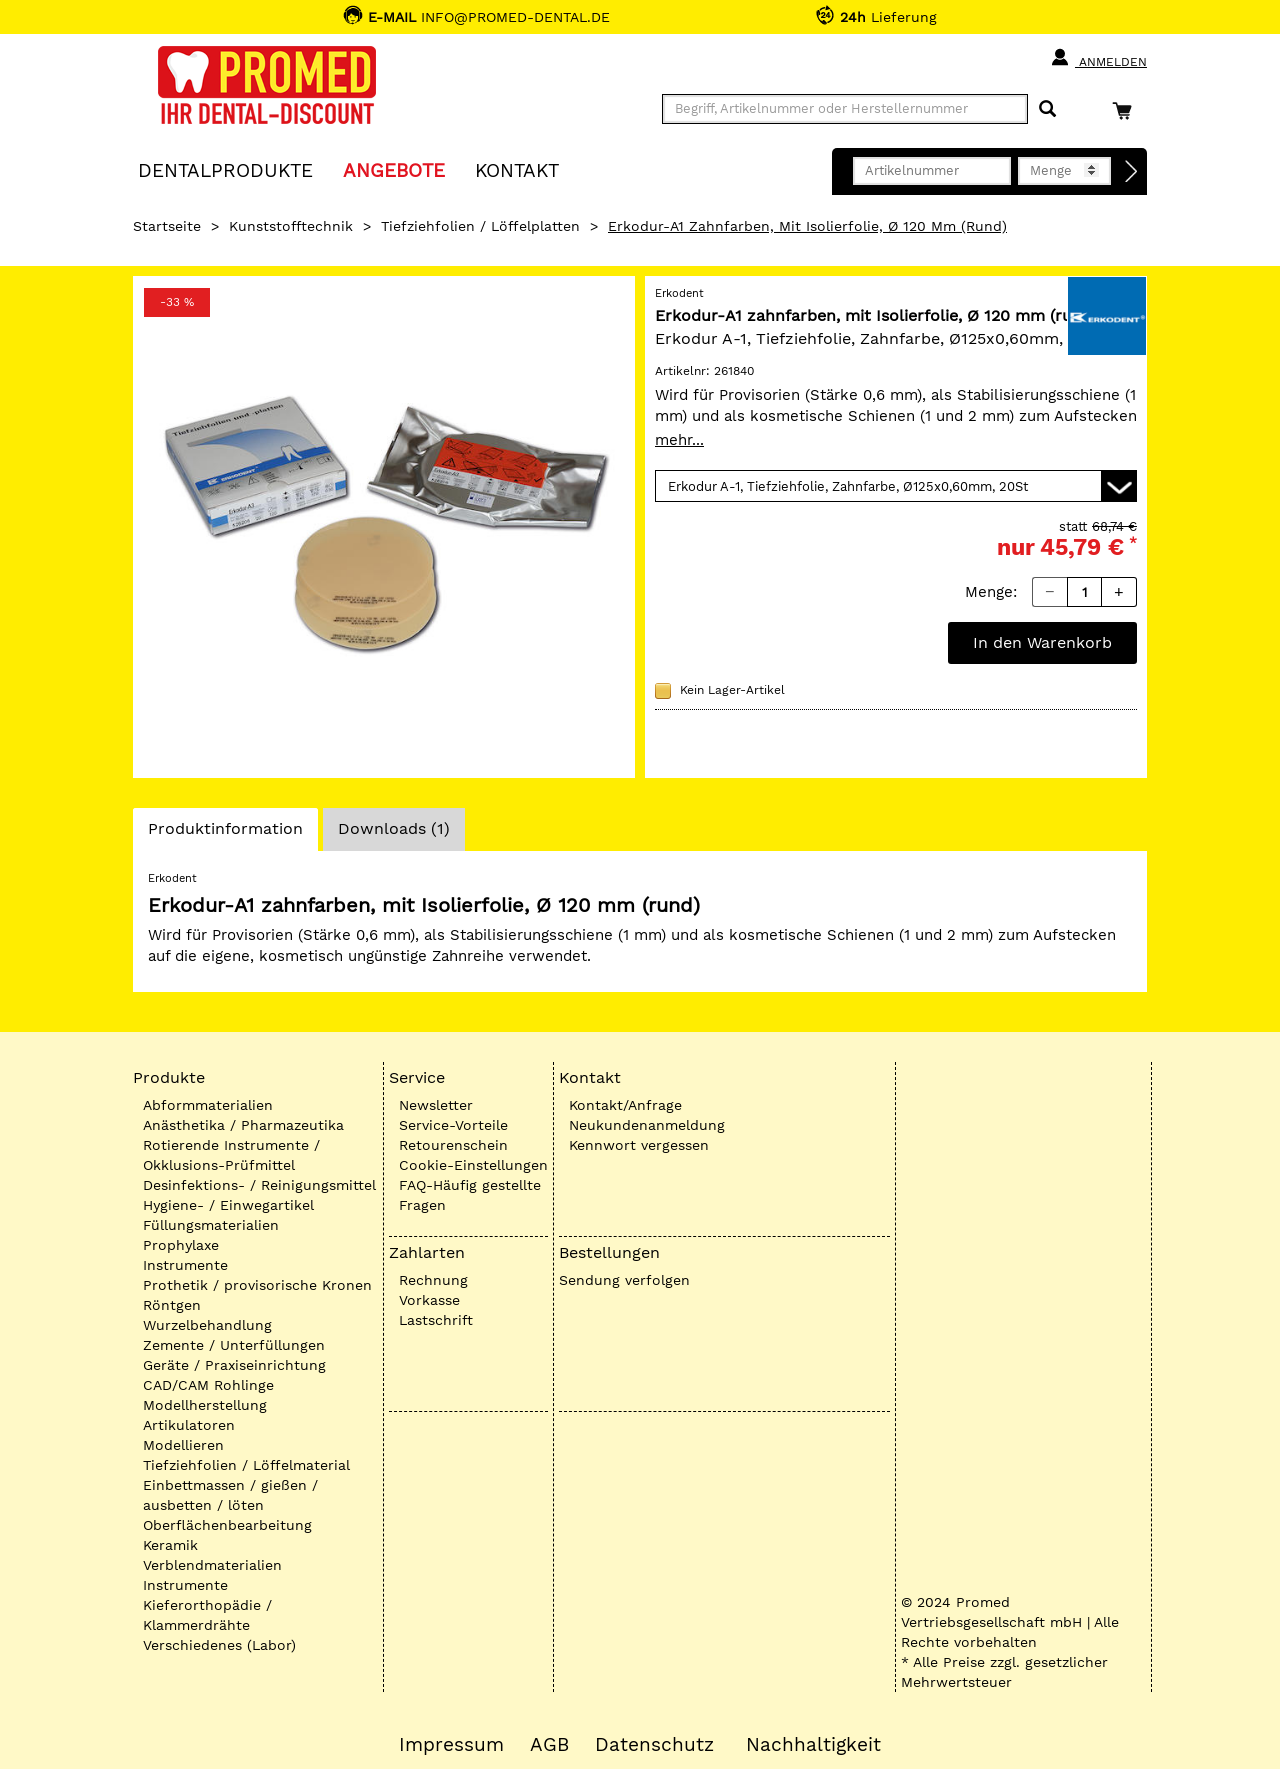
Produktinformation (225, 834)
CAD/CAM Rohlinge (208, 1385)
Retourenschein (453, 1145)
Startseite (167, 226)
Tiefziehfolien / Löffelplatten (480, 226)
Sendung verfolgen (624, 1280)
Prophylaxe (181, 1245)
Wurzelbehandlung (207, 1325)
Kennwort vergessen (639, 1145)
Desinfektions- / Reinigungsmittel (259, 1185)
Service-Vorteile (453, 1125)
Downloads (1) (394, 828)
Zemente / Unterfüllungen (234, 1345)
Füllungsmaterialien (211, 1225)
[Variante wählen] (896, 486)
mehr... (679, 440)
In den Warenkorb (1042, 642)
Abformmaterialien (208, 1105)
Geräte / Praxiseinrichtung (234, 1365)
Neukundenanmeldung (647, 1125)
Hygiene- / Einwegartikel (228, 1205)
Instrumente (185, 1265)
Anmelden (1098, 58)
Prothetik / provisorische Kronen (257, 1285)
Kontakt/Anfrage (625, 1105)
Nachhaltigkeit (813, 1745)
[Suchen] (1047, 109)
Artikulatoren (189, 1425)
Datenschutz (654, 1745)
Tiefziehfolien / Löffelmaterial (246, 1465)
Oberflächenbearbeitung (227, 1525)
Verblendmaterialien (212, 1565)
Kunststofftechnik (291, 226)
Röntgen (172, 1305)
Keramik (170, 1545)
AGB (549, 1745)
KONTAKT (517, 169)
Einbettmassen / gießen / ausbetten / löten (230, 1495)
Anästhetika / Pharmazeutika (243, 1125)
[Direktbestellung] (1132, 172)
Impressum (451, 1745)
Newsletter (436, 1105)
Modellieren (183, 1445)
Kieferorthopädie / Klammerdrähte (207, 1615)
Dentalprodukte (225, 169)
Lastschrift (436, 1320)
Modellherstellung (205, 1405)
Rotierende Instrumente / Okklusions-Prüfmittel (231, 1155)
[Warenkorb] (1127, 110)
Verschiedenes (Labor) (219, 1645)
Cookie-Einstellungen (473, 1165)
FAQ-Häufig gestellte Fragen (470, 1195)
